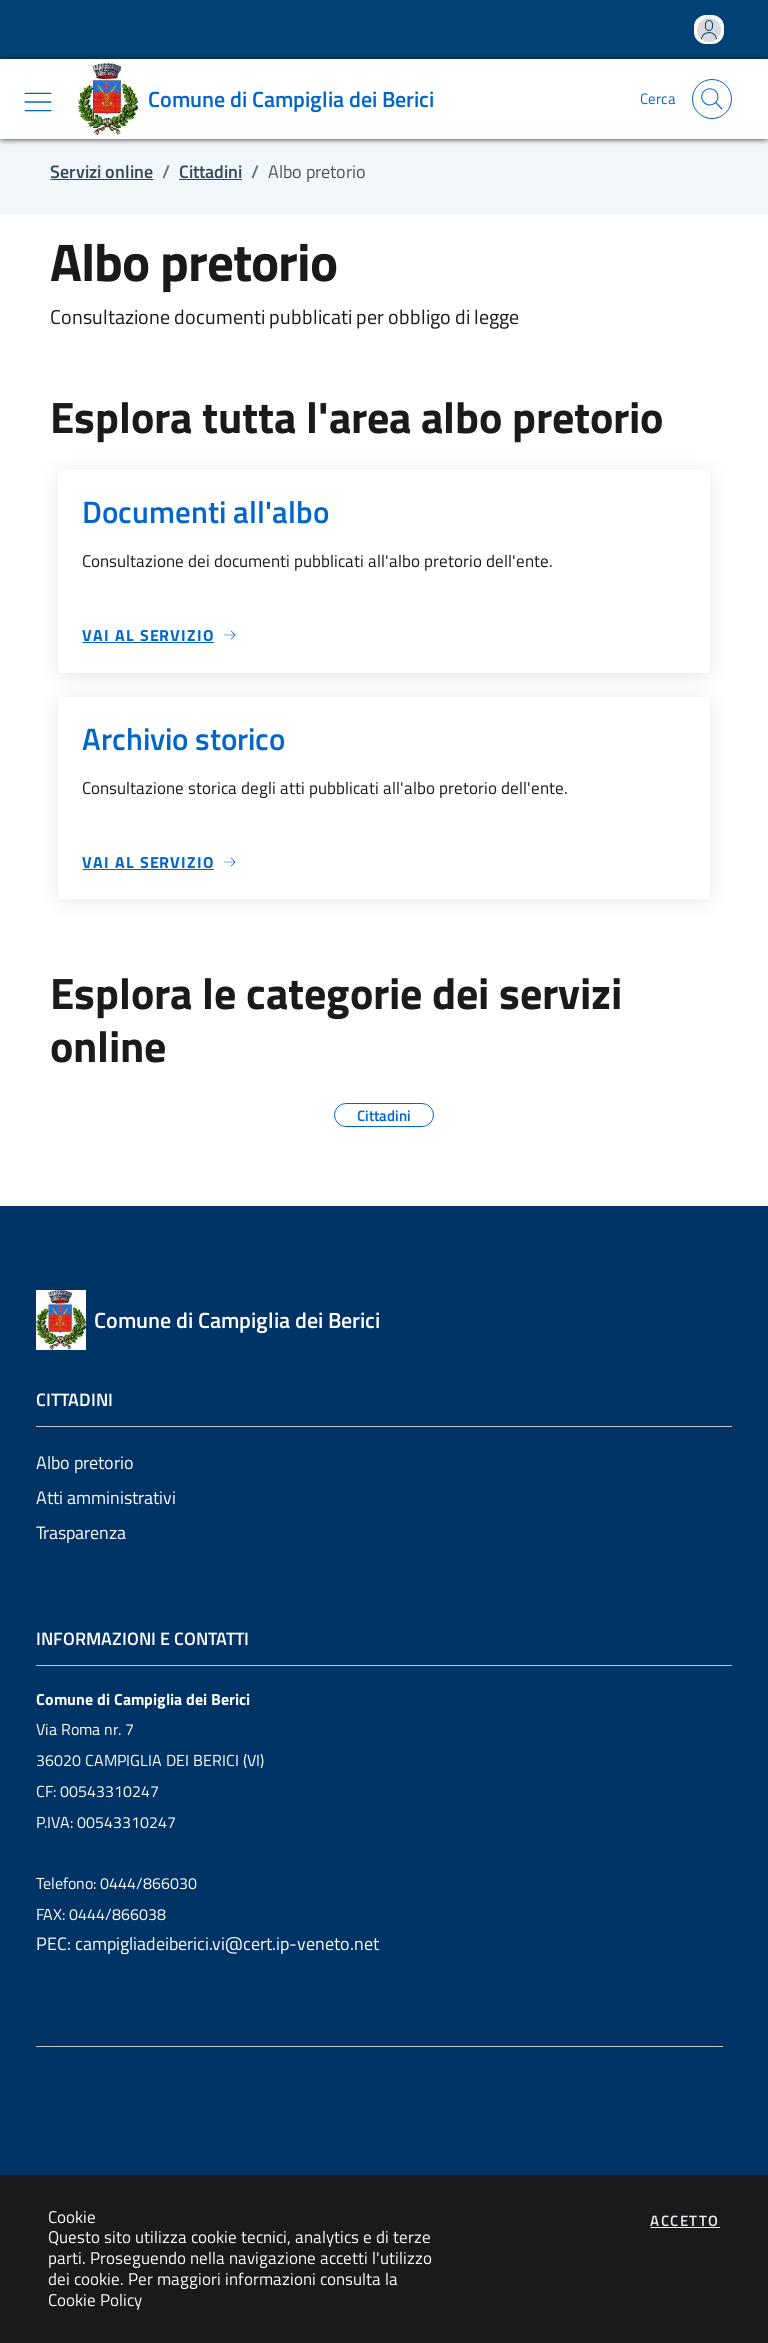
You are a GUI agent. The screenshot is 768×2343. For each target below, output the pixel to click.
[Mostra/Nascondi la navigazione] (38, 102)
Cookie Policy (95, 2299)
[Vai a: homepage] (263, 99)
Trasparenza (81, 1532)
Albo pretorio (85, 1462)
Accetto (685, 2220)
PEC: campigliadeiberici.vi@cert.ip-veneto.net (207, 1943)
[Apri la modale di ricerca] (712, 99)
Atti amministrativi (106, 1497)
